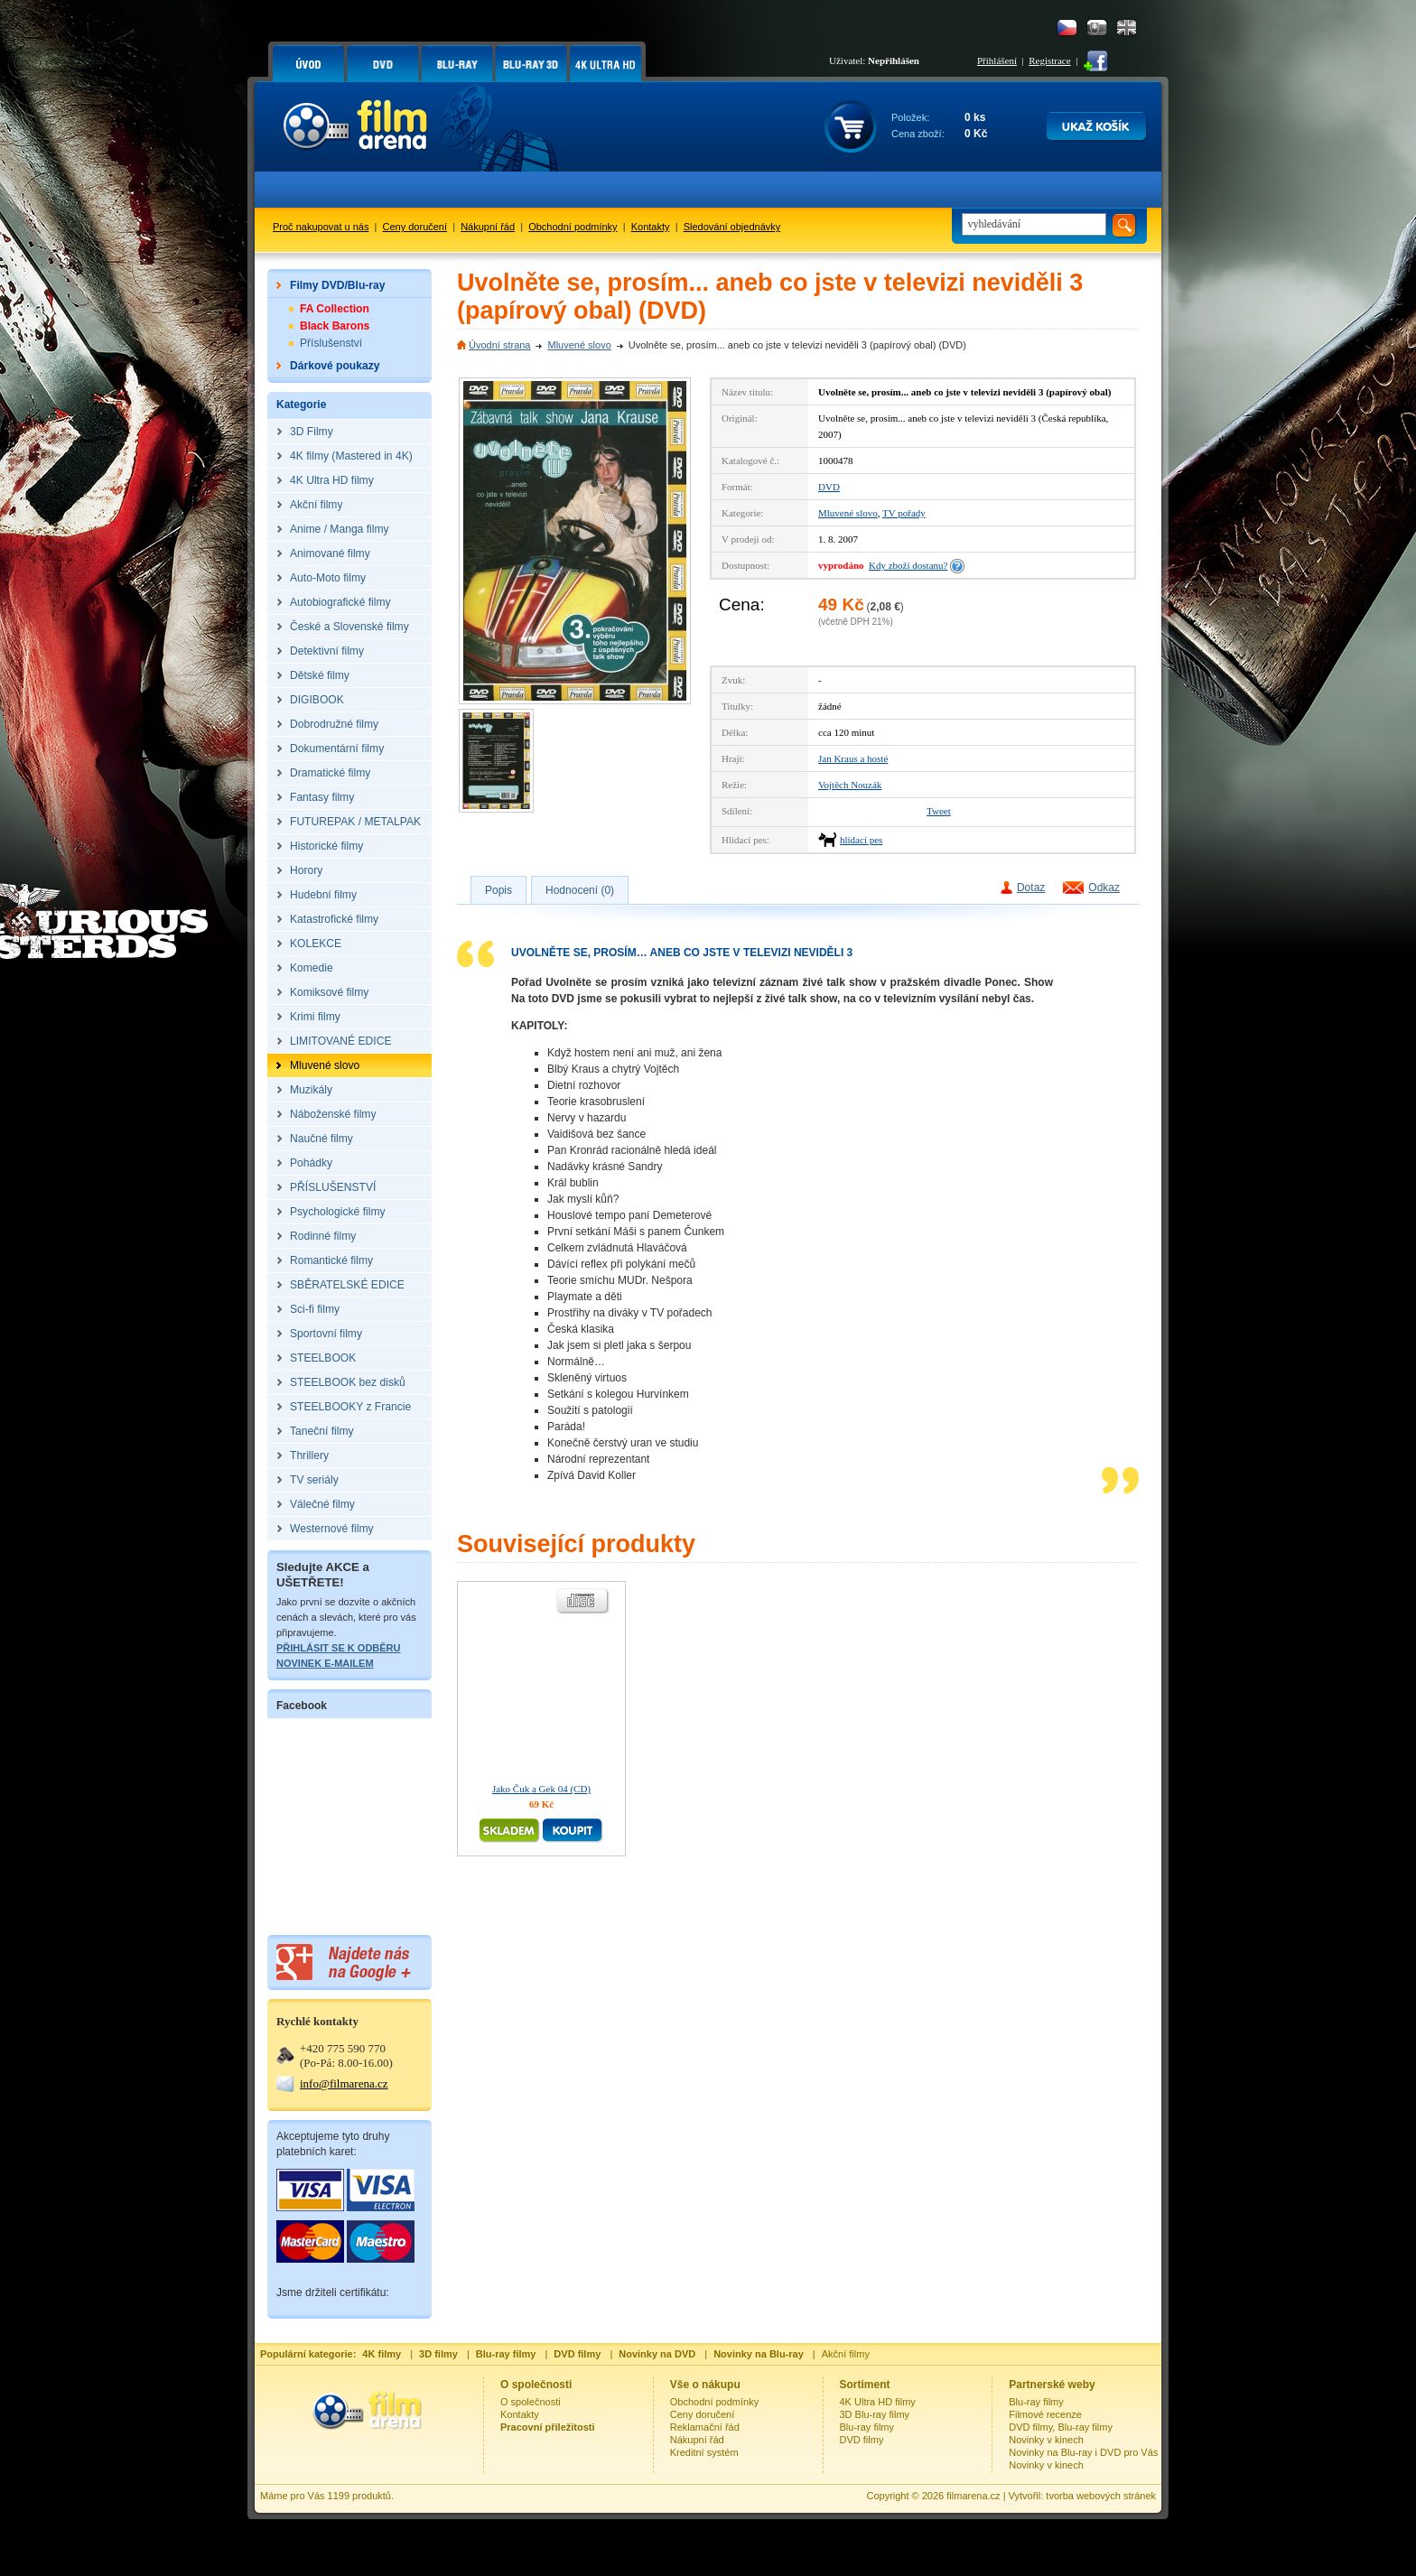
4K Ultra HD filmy (878, 2401)
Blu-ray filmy (867, 2427)
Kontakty (650, 226)
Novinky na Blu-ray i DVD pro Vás (1083, 2452)
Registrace (1049, 60)
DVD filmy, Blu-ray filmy (1061, 2427)
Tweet (939, 810)
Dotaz (1031, 887)
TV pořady (904, 512)
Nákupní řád (488, 226)
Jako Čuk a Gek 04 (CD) (541, 1788)
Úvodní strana (499, 344)
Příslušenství (331, 343)
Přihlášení (997, 60)
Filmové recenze (1045, 2414)
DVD (829, 486)
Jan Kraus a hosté (853, 758)
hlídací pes (861, 839)
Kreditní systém (704, 2452)
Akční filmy (846, 2353)
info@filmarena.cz (344, 2083)
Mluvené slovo (578, 344)
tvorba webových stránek (1101, 2495)
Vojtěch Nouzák (849, 784)
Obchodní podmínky (572, 226)
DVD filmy (862, 2439)
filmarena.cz (973, 2495)
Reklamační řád (705, 2427)
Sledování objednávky (732, 226)
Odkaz (1104, 887)
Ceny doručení (415, 226)
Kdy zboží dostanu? (908, 565)
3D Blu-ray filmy (875, 2414)
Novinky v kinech (1046, 2439)
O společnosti (530, 2401)
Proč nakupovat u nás (320, 226)
